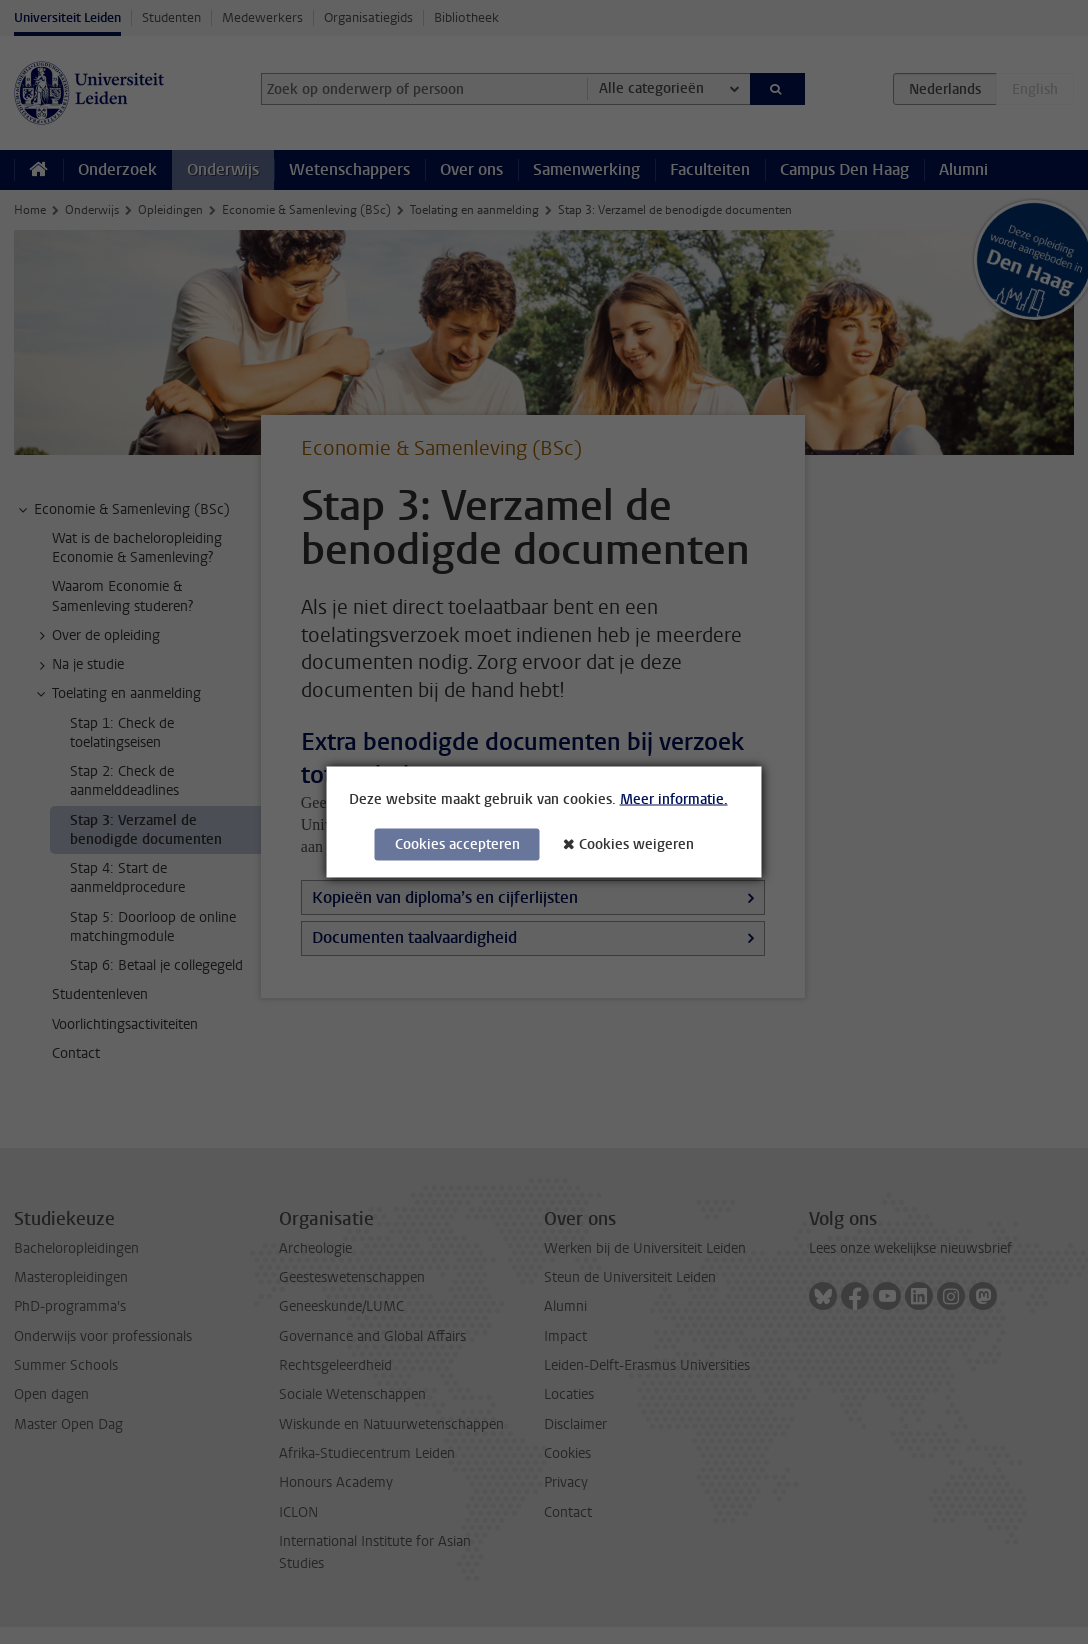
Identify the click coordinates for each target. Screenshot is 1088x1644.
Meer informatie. (674, 799)
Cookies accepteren (457, 844)
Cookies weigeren (636, 844)
